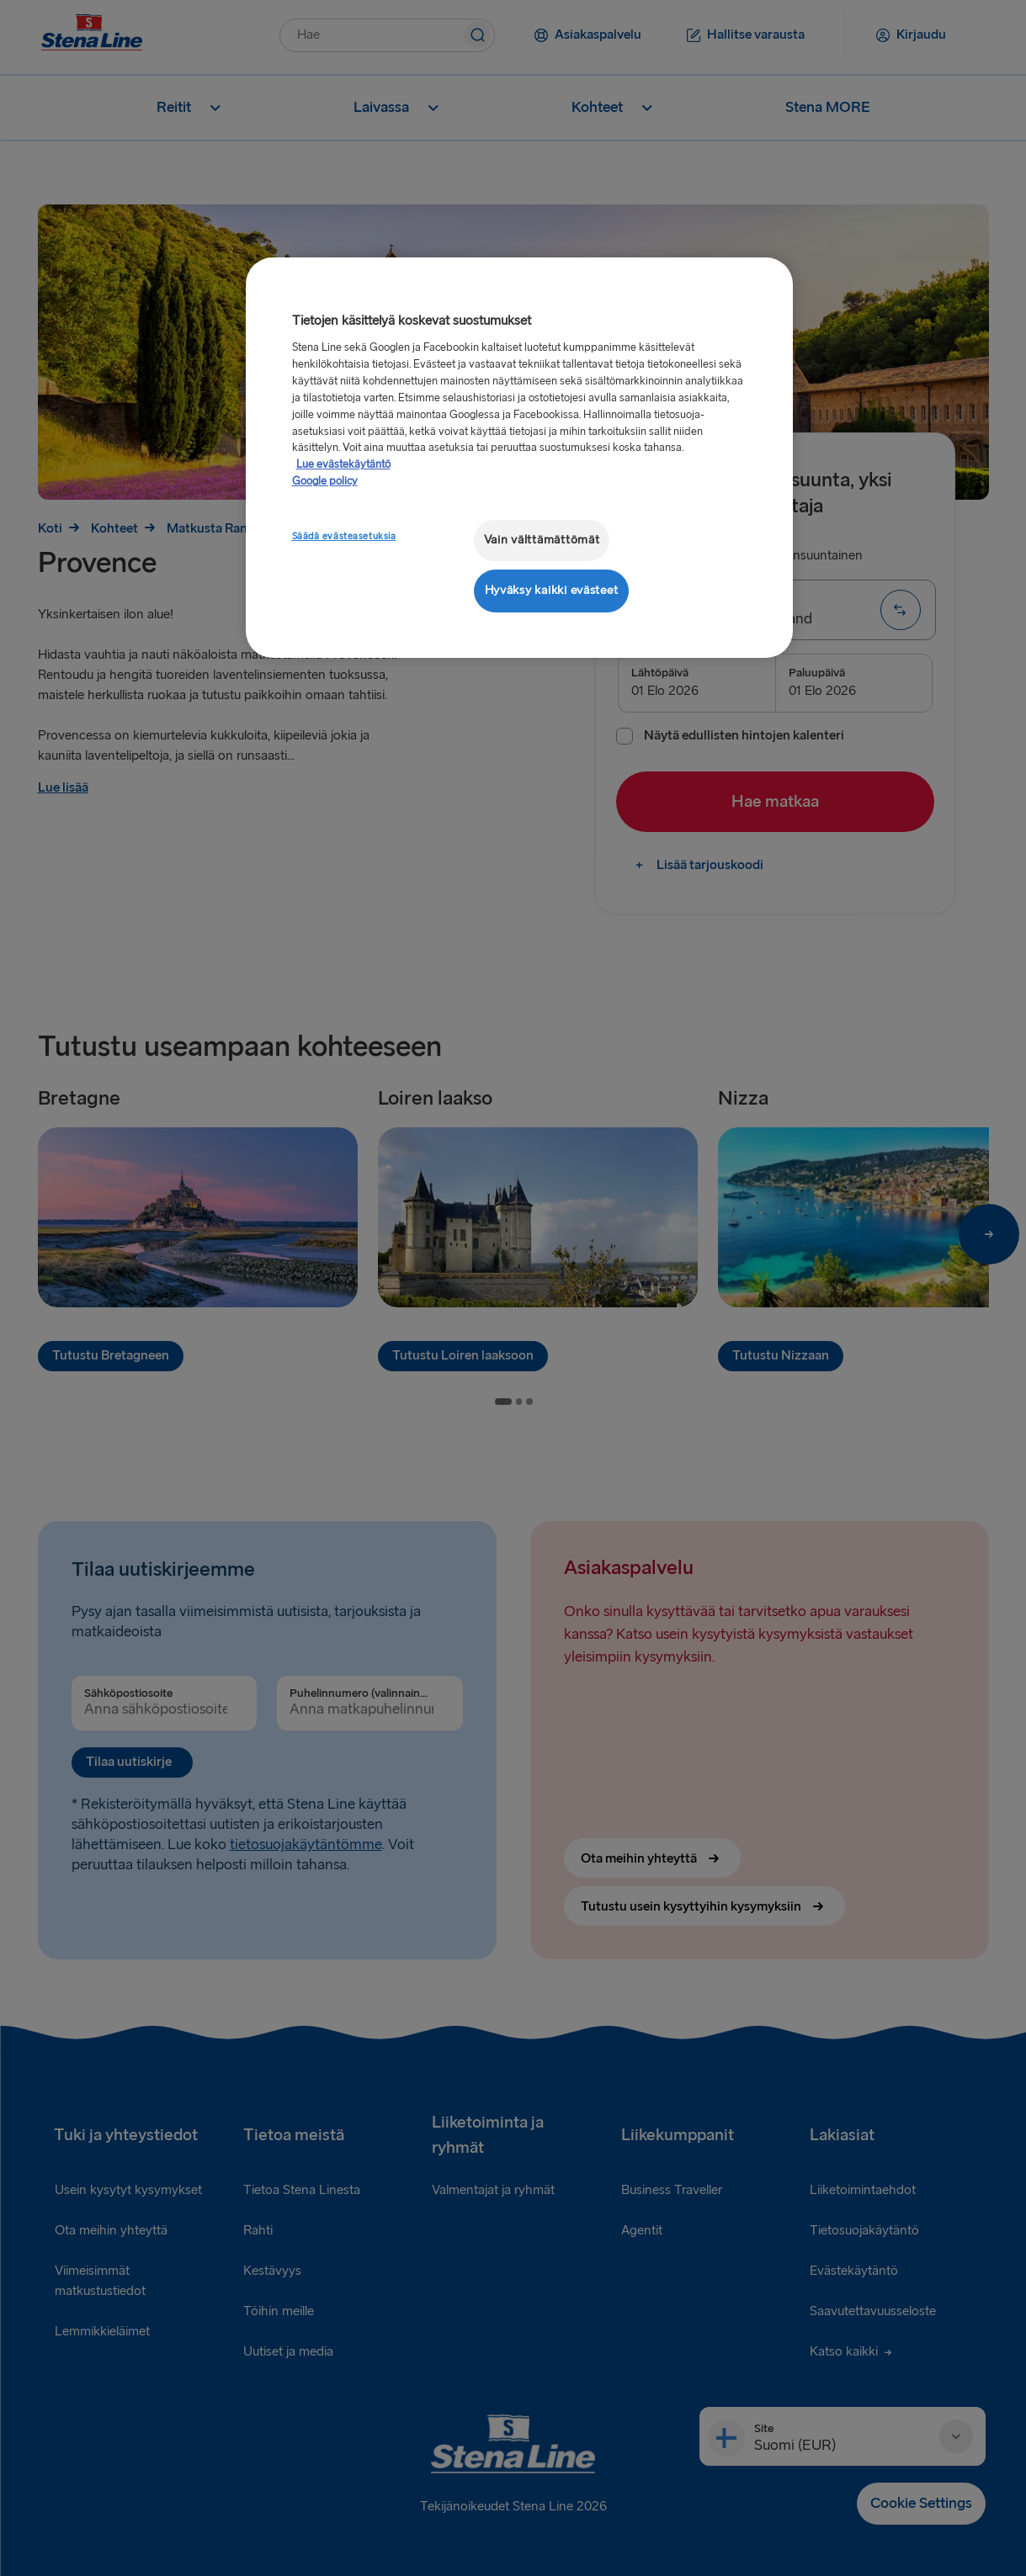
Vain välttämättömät (542, 540)
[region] (519, 457)
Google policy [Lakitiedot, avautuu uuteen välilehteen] (325, 481)
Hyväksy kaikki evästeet (552, 590)
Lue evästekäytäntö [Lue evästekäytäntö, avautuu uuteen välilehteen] (343, 464)
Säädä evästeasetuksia (344, 536)
